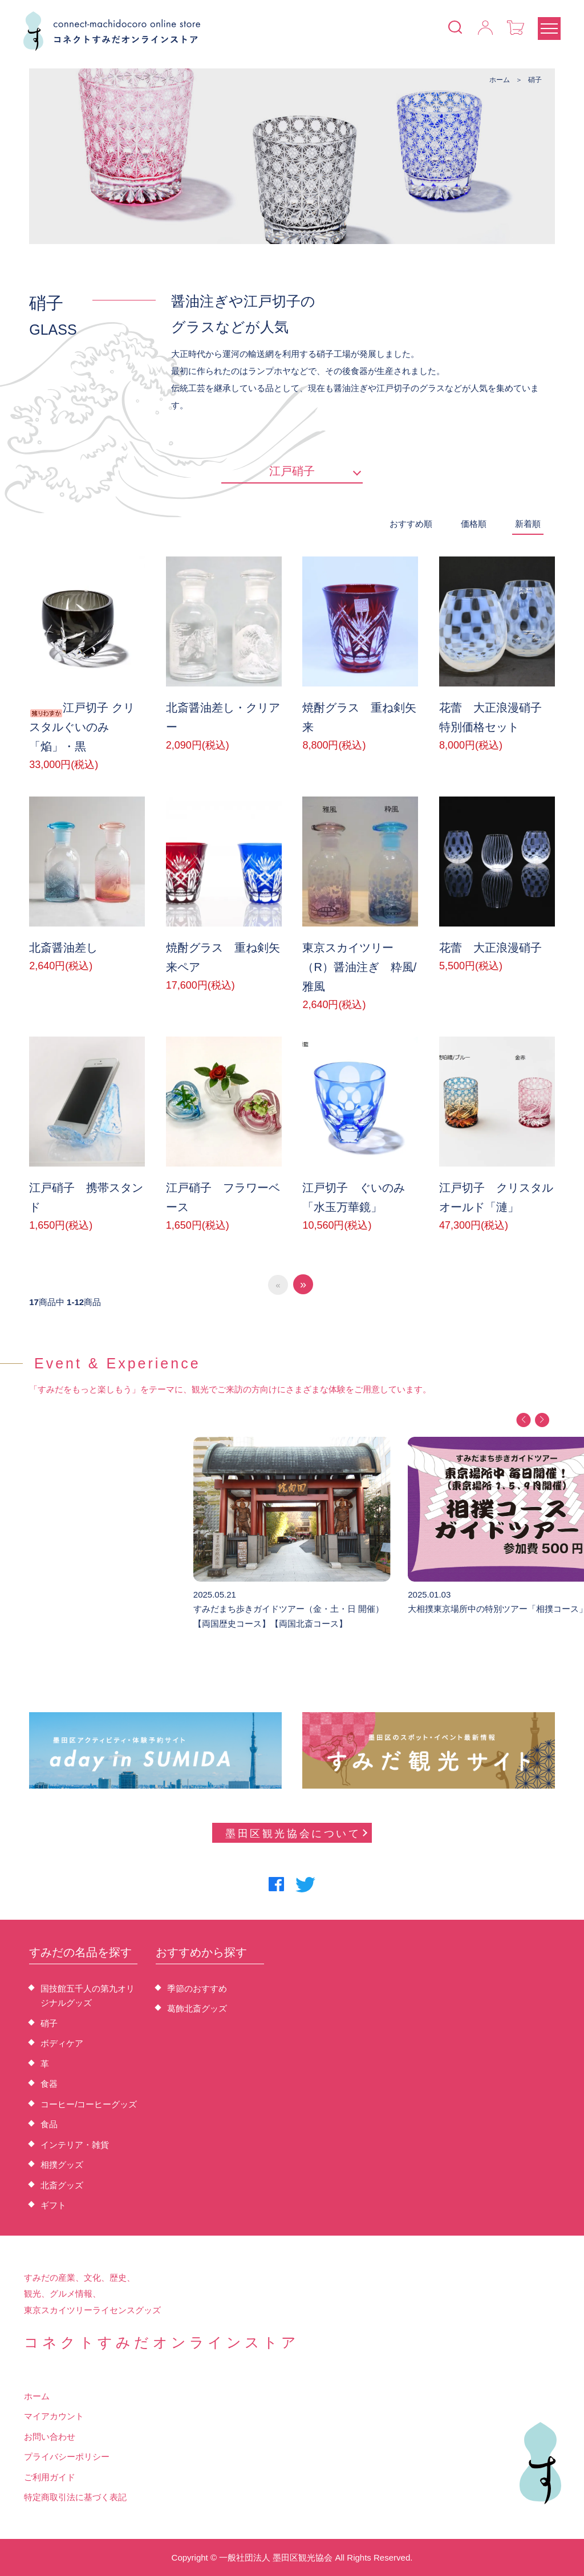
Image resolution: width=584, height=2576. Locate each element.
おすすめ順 (411, 524)
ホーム (499, 80)
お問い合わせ (49, 2436)
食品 (49, 2124)
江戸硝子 (292, 471)
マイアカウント (54, 2416)
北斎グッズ (61, 2185)
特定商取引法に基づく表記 (75, 2497)
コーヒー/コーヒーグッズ (88, 2104)
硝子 (535, 80)
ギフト (53, 2205)
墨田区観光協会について (296, 1833)
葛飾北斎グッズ (197, 2008)
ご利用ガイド (49, 2477)
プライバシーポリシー (67, 2456)
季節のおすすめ (197, 1988)
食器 (49, 2084)
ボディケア (61, 2043)
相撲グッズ (61, 2164)
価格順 (473, 524)
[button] (523, 1420)
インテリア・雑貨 (74, 2145)
